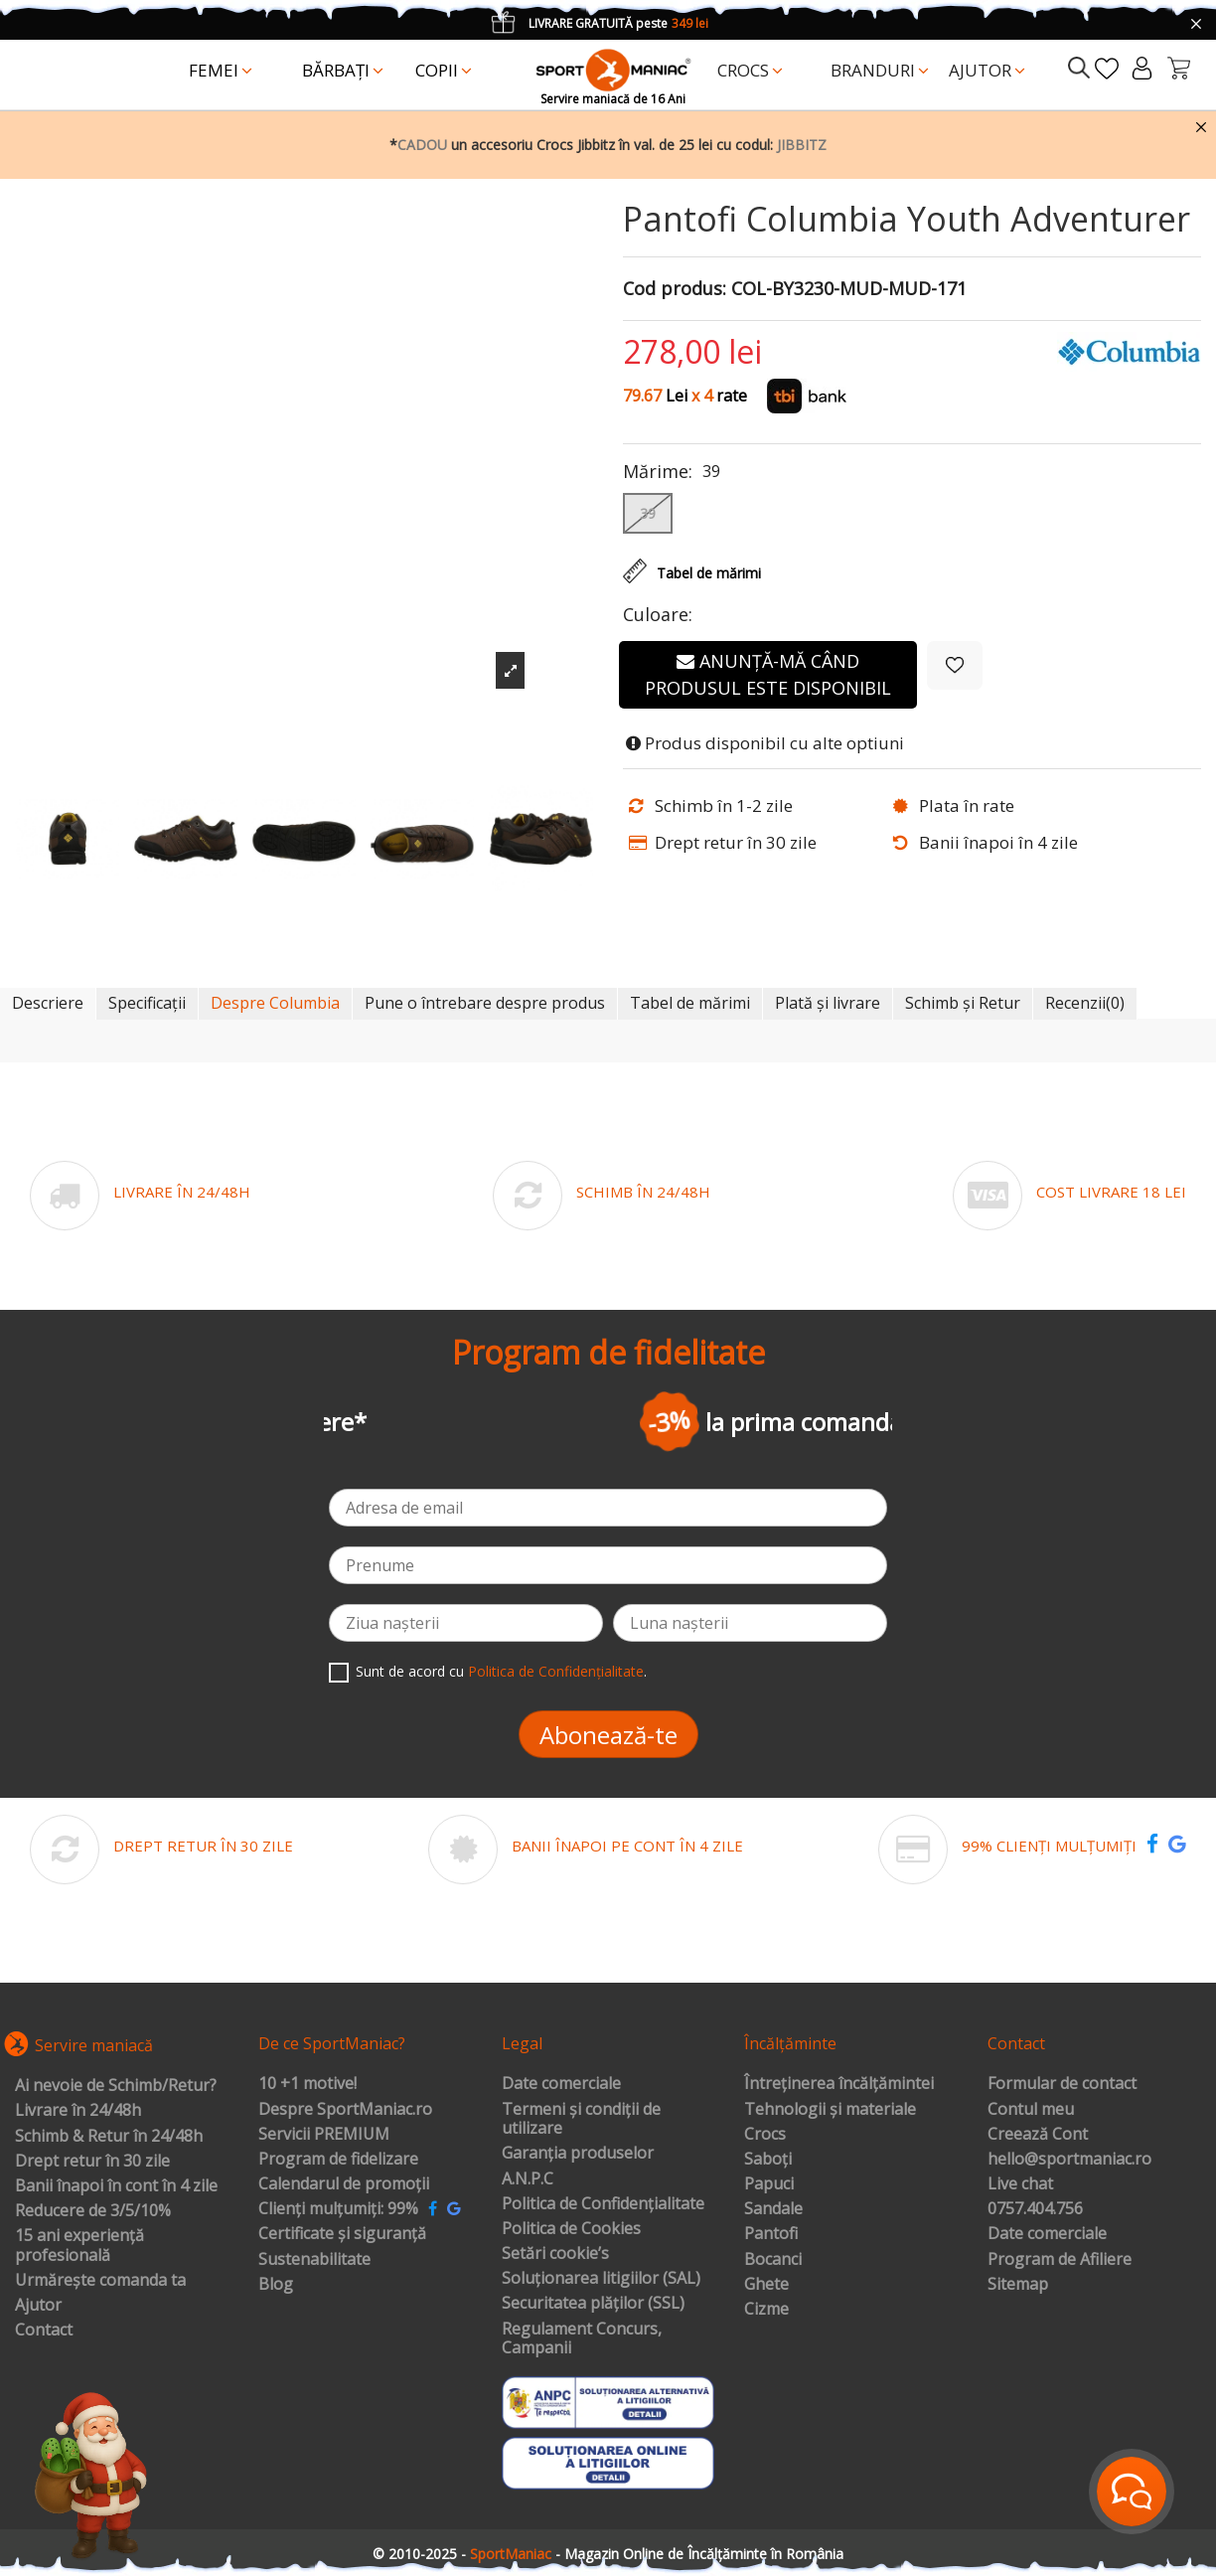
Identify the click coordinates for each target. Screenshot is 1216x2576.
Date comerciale (561, 2084)
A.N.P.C (527, 2179)
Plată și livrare (827, 1003)
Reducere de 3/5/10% (93, 2211)
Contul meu (1031, 2110)
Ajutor (38, 2306)
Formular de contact (1062, 2084)
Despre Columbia (275, 1003)
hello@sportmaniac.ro (1069, 2160)
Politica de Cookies (571, 2229)
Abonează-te (608, 1734)
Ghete (766, 2285)
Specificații (147, 1003)
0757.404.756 (1035, 2209)
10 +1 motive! (307, 2084)
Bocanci (773, 2260)
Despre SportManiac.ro (345, 2110)
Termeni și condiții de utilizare (581, 2119)
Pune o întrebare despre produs (485, 1003)
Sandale (773, 2209)
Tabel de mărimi (690, 1003)
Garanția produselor (578, 2154)
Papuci (769, 2184)
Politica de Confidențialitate (556, 1671)
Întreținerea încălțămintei (839, 2084)
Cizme (766, 2310)
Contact (44, 2330)
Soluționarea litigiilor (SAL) (601, 2279)
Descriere (47, 1003)
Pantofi (771, 2234)
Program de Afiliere (1060, 2260)
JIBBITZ (802, 144)
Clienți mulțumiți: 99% (338, 2209)
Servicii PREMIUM (323, 2135)
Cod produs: (674, 289)
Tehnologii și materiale (830, 2110)
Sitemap (1018, 2285)
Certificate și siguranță (342, 2234)
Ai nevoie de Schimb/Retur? (116, 2086)
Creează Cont (1038, 2135)
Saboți (768, 2160)
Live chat (1020, 2184)
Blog (275, 2285)
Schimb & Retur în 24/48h (109, 2137)
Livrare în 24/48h (78, 2111)
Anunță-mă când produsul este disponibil (768, 674)
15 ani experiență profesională (79, 2245)
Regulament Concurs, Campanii (582, 2339)
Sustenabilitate (314, 2260)
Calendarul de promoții (343, 2184)
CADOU (422, 144)
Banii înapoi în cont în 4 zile (116, 2186)
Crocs (765, 2135)
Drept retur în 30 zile (92, 2162)
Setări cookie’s (555, 2254)
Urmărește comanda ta (100, 2281)
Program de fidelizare (338, 2160)
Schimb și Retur (962, 1003)
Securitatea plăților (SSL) (593, 2304)
